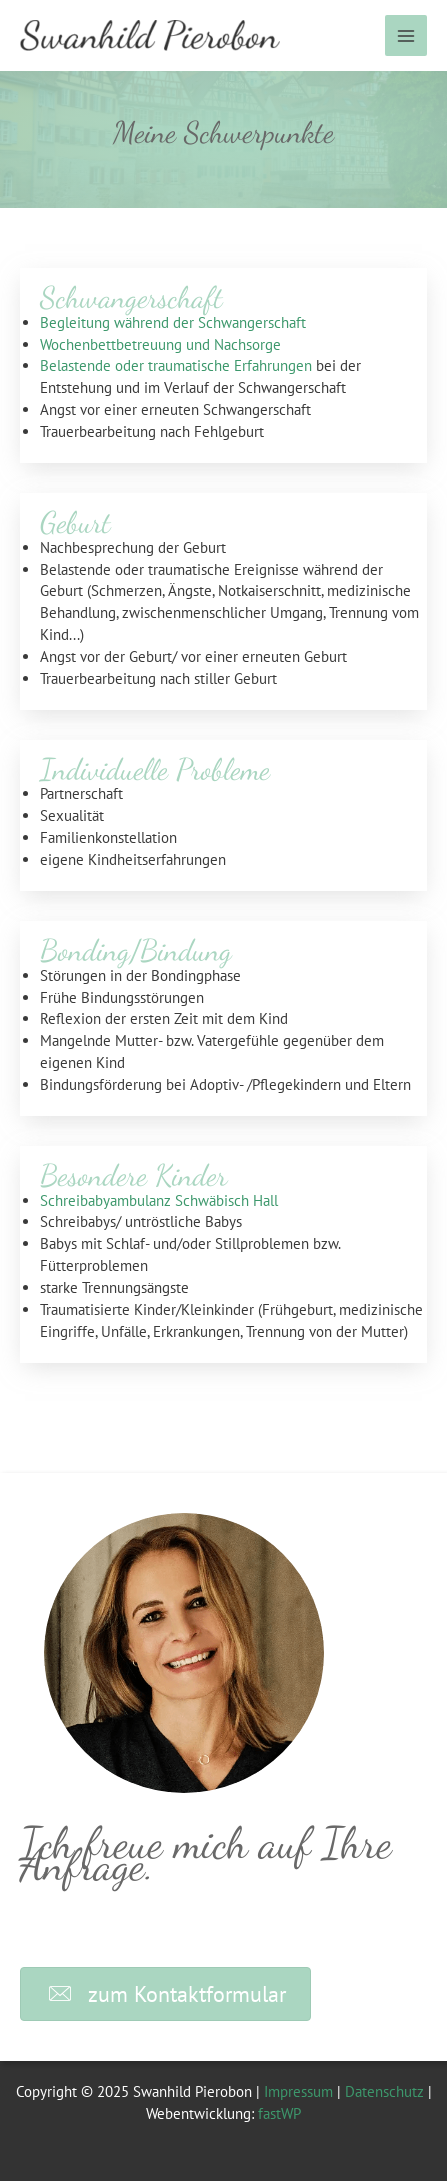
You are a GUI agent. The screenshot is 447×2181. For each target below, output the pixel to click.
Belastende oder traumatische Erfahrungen (176, 365)
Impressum (298, 2091)
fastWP (279, 2113)
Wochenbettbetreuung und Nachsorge (160, 344)
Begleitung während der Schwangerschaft (173, 322)
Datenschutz (384, 2091)
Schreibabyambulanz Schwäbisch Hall (159, 1200)
